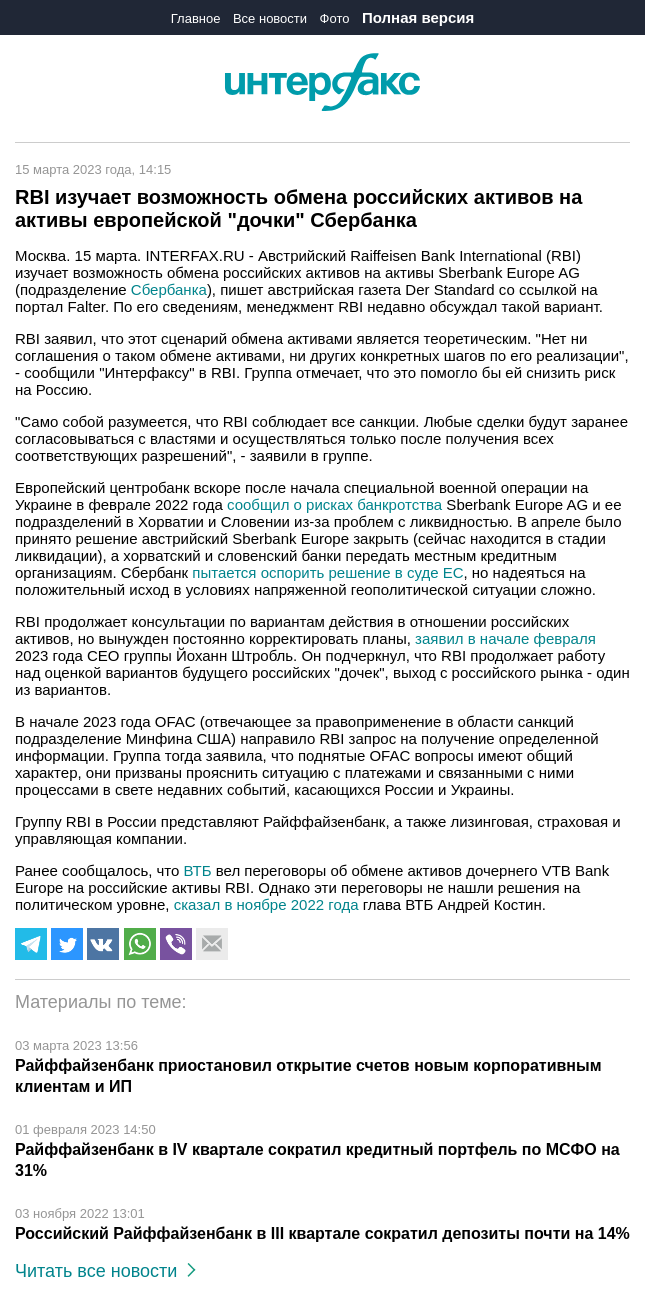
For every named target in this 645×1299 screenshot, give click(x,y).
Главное (196, 18)
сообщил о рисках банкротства (334, 504)
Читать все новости (105, 1271)
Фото (335, 18)
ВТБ (198, 870)
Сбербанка (169, 289)
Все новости (270, 18)
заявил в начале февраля (505, 638)
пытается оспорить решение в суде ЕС (327, 572)
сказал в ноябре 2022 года (266, 904)
